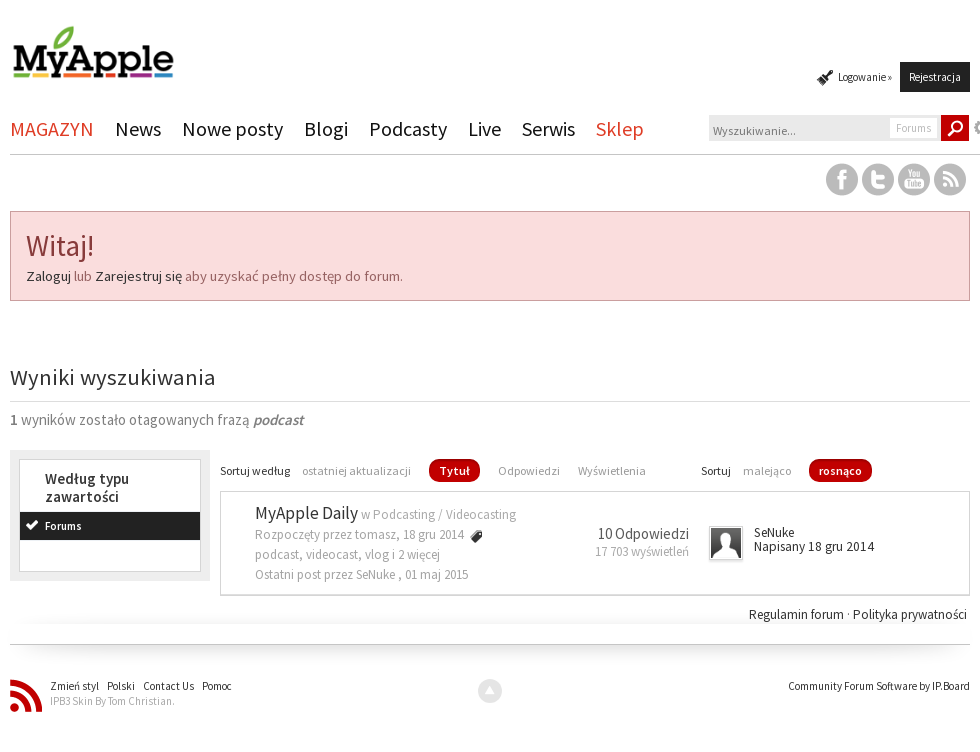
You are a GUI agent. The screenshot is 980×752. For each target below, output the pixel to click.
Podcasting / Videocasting (444, 514)
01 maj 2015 (436, 574)
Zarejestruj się (138, 276)
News (138, 128)
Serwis (548, 128)
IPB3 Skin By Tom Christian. (112, 701)
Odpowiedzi (529, 470)
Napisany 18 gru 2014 (814, 546)
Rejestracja (935, 77)
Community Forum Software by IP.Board (879, 686)
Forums (63, 526)
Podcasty (408, 128)
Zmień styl (74, 686)
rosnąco (840, 470)
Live (484, 128)
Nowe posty (232, 128)
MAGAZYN (52, 128)
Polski (121, 686)
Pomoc (217, 686)
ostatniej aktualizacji (356, 470)
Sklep (620, 128)
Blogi (326, 128)
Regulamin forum (798, 614)
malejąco (767, 470)
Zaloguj (48, 276)
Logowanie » (865, 77)
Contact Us (168, 686)
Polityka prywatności (910, 614)
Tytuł (454, 470)
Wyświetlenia (612, 470)
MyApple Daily (306, 513)
